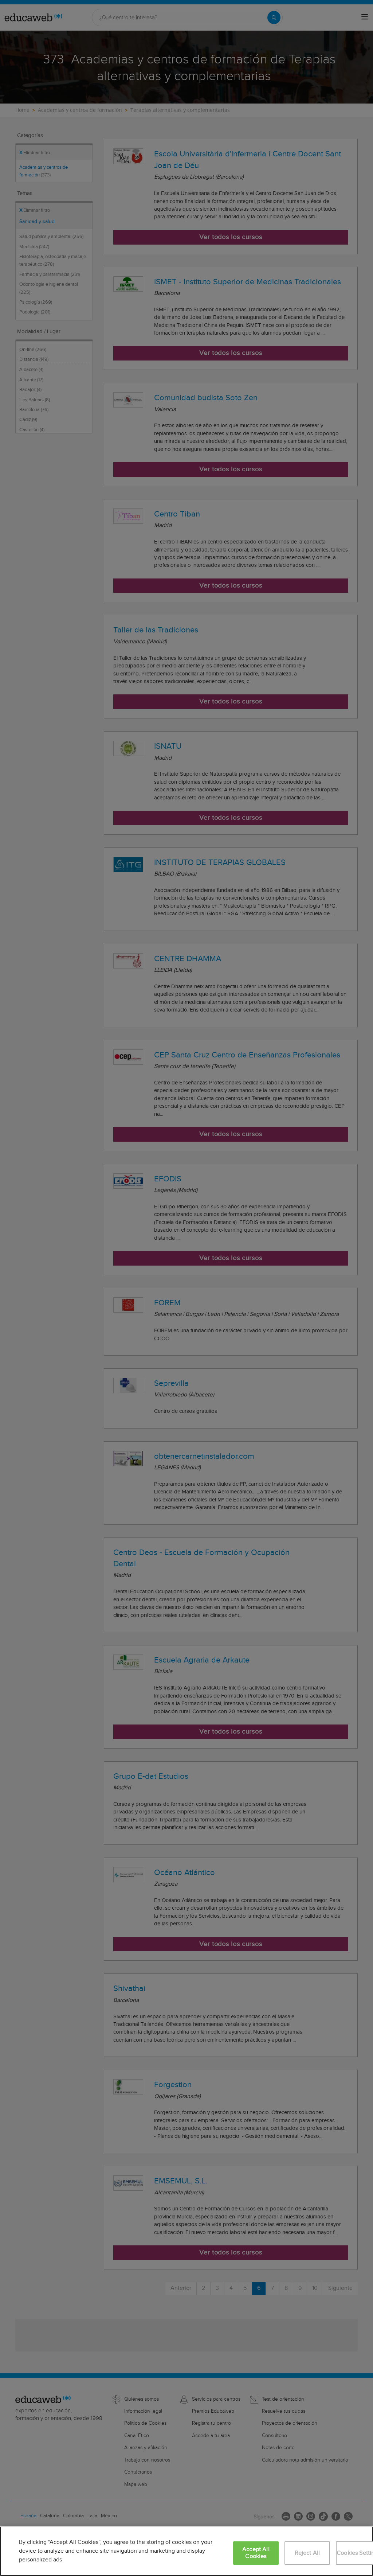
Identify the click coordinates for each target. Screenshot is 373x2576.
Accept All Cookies (256, 2553)
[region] (186, 2551)
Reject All (307, 2553)
